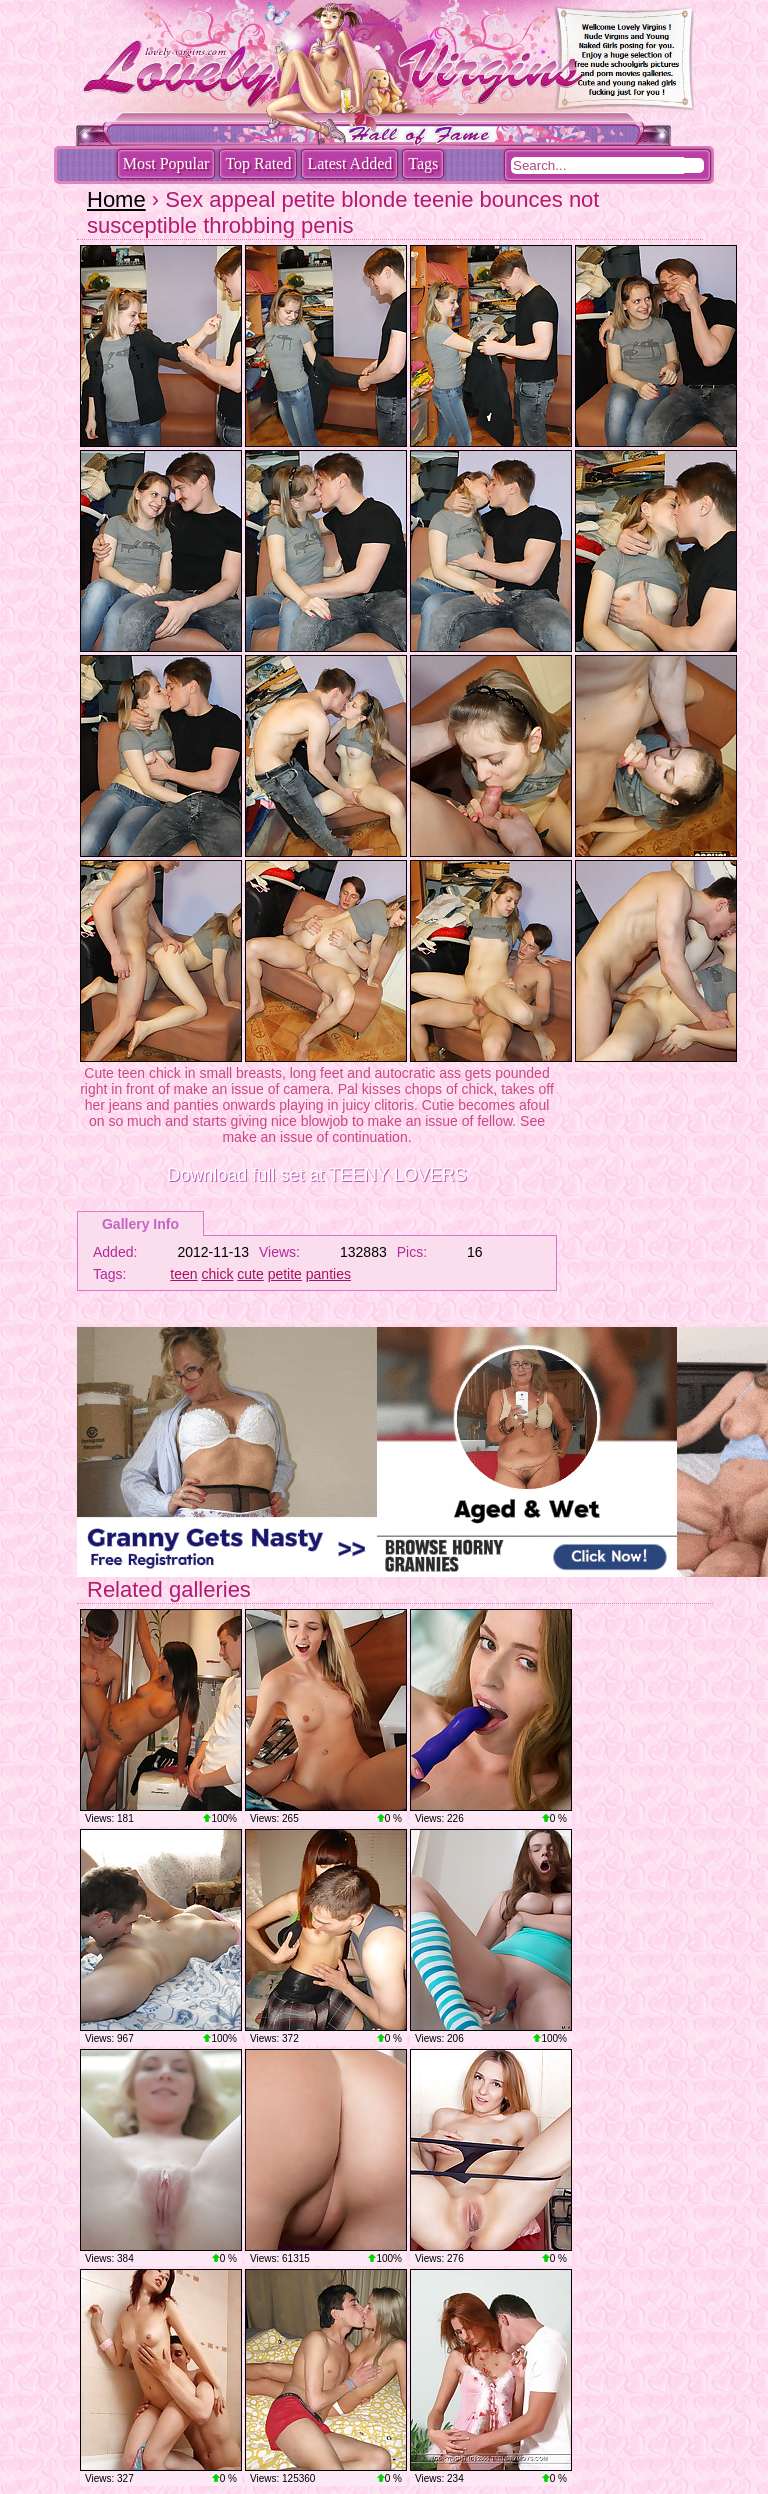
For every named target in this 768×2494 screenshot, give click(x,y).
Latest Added (349, 163)
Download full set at (316, 1175)
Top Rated (258, 163)
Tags (423, 163)
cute (250, 1274)
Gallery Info (140, 1224)
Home (116, 199)
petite (285, 1274)
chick (218, 1274)
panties (328, 1274)
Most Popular (166, 163)
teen (183, 1274)
